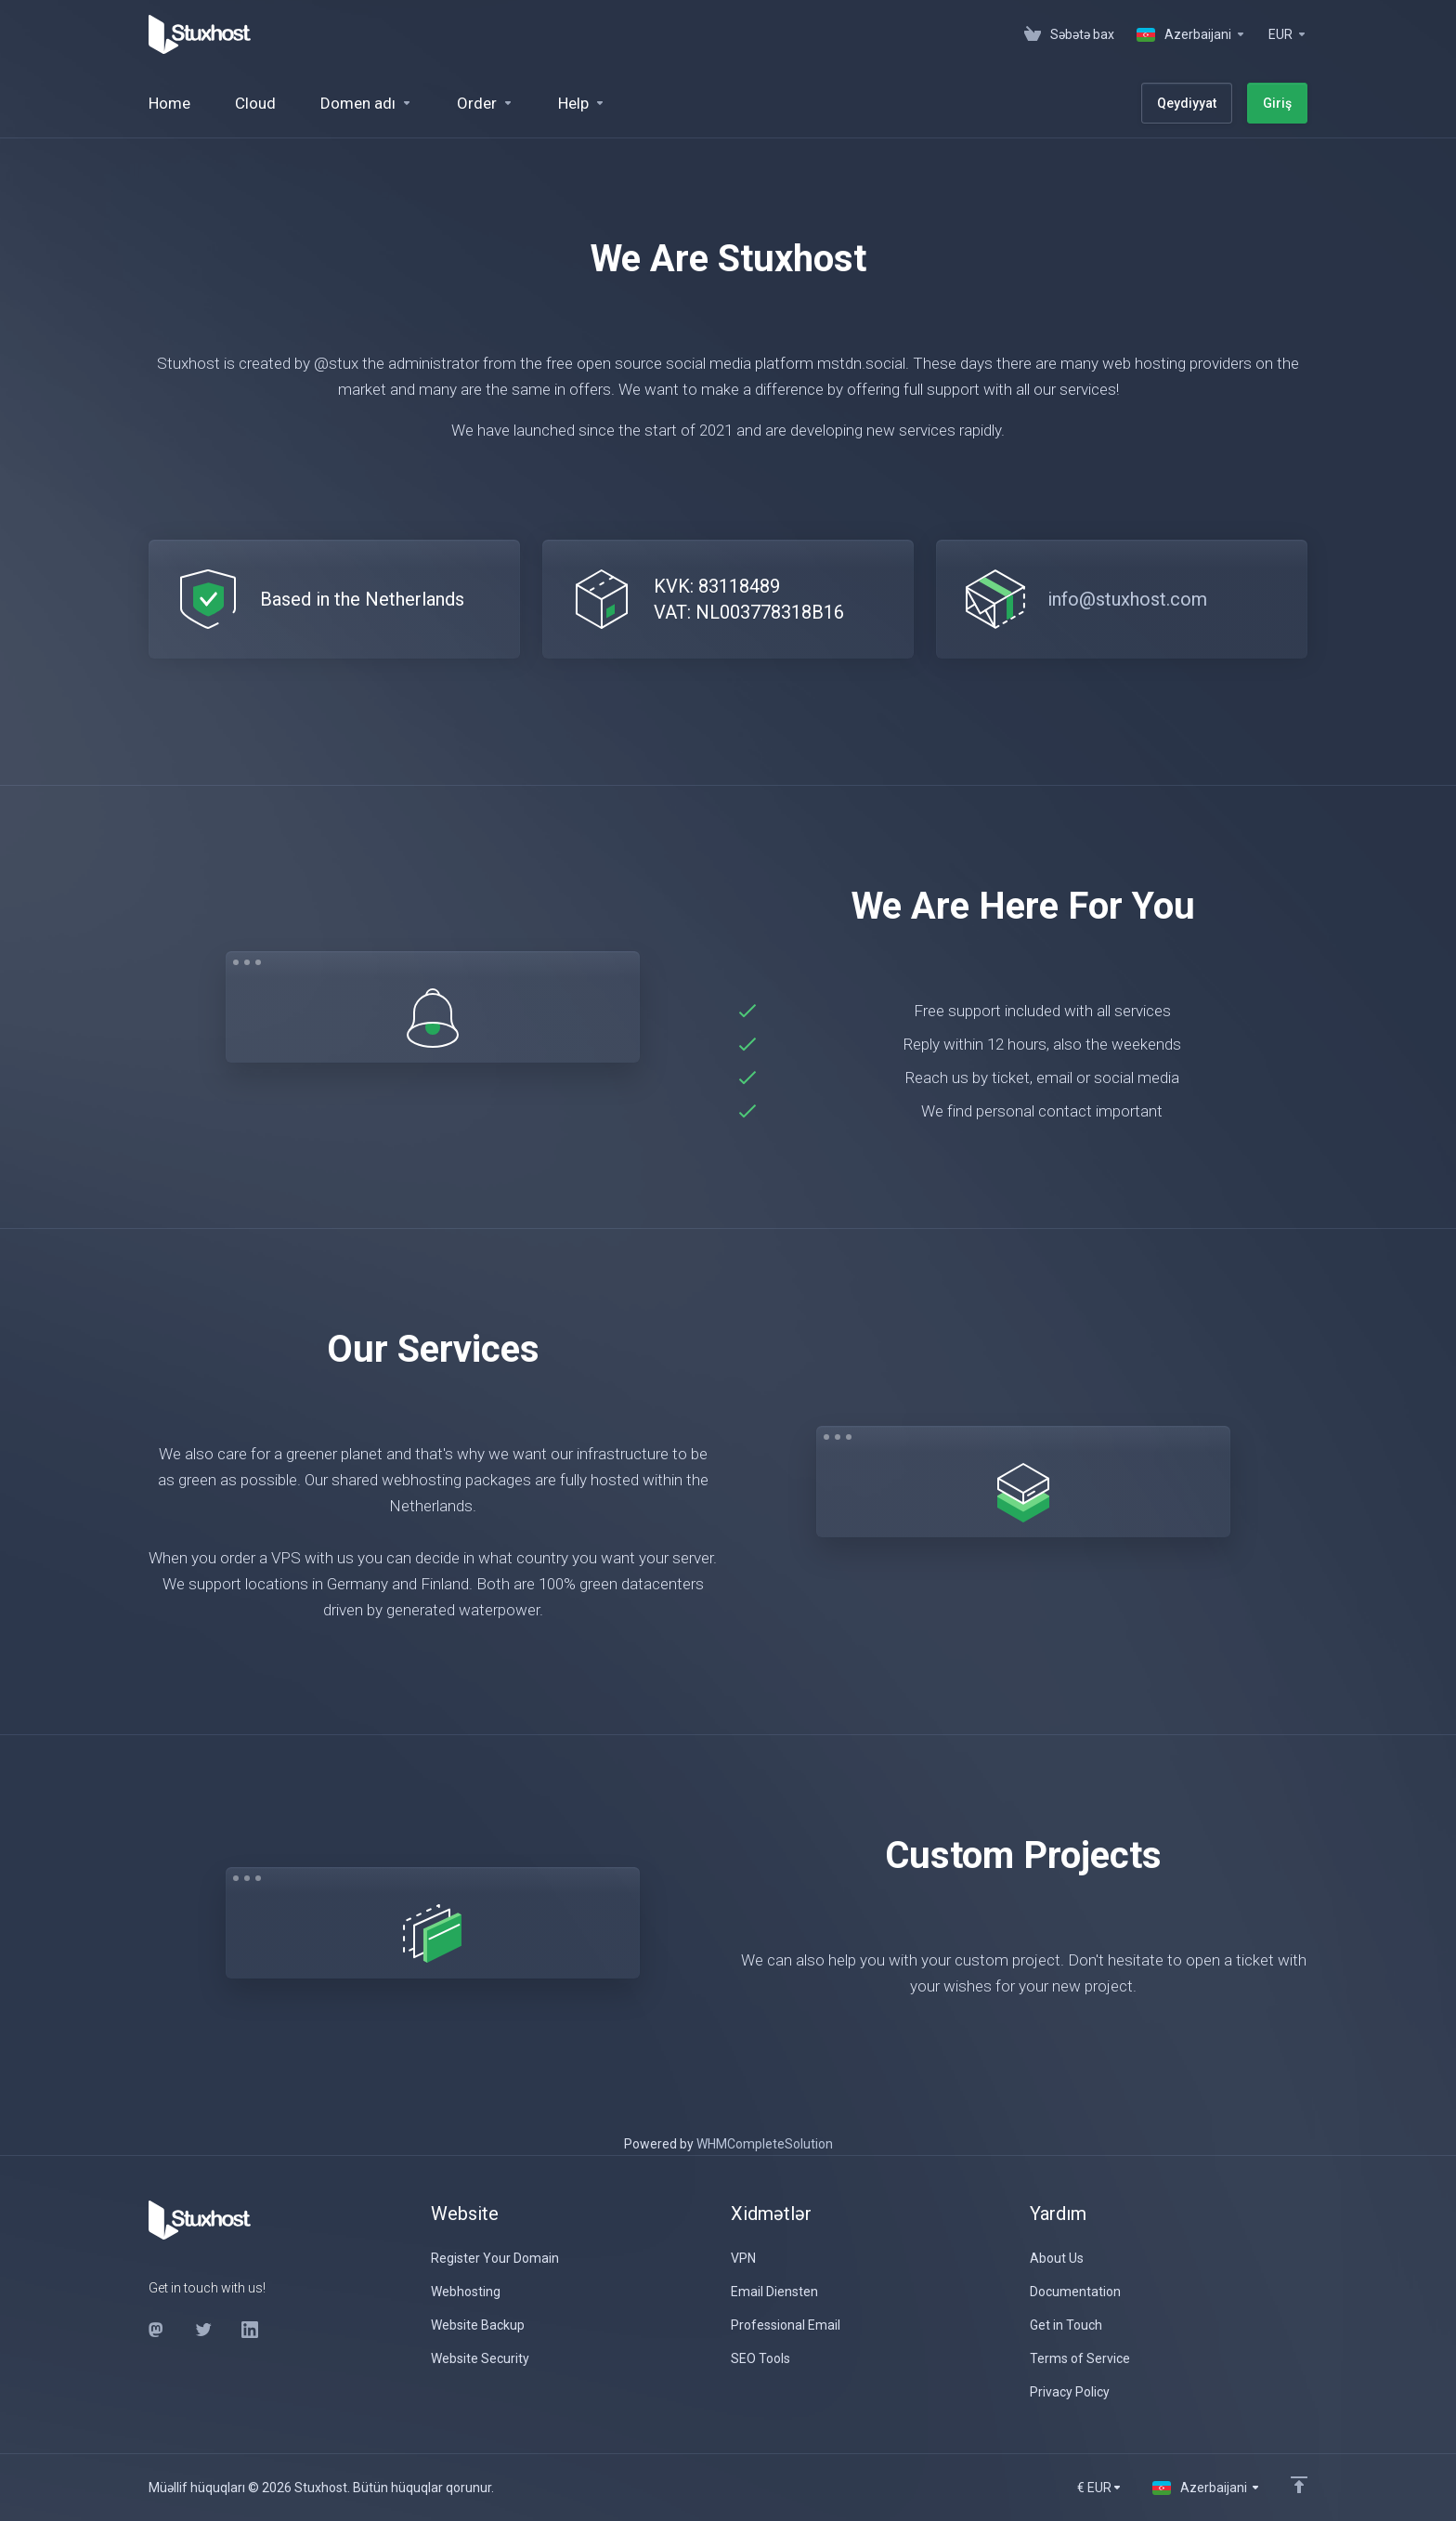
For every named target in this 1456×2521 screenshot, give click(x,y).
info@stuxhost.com (1127, 599)
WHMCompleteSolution (764, 2143)
